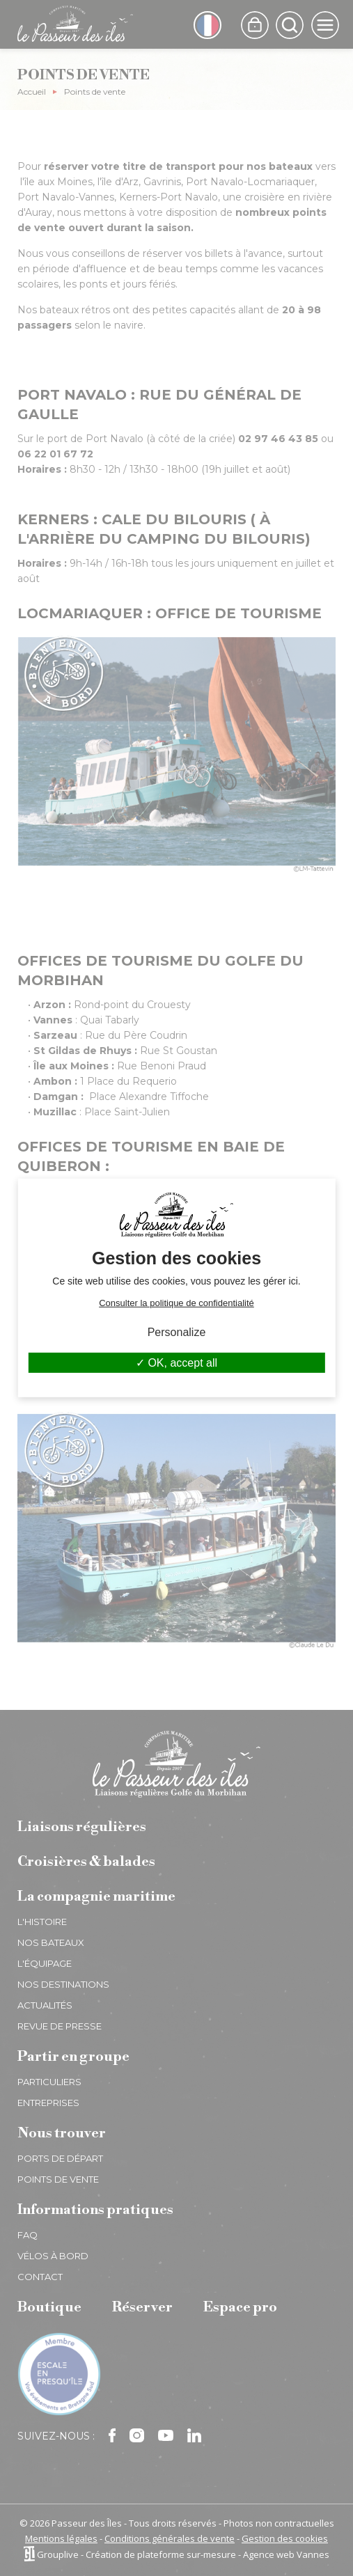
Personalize (177, 1332)
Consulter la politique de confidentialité (176, 1303)
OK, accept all (176, 1363)
